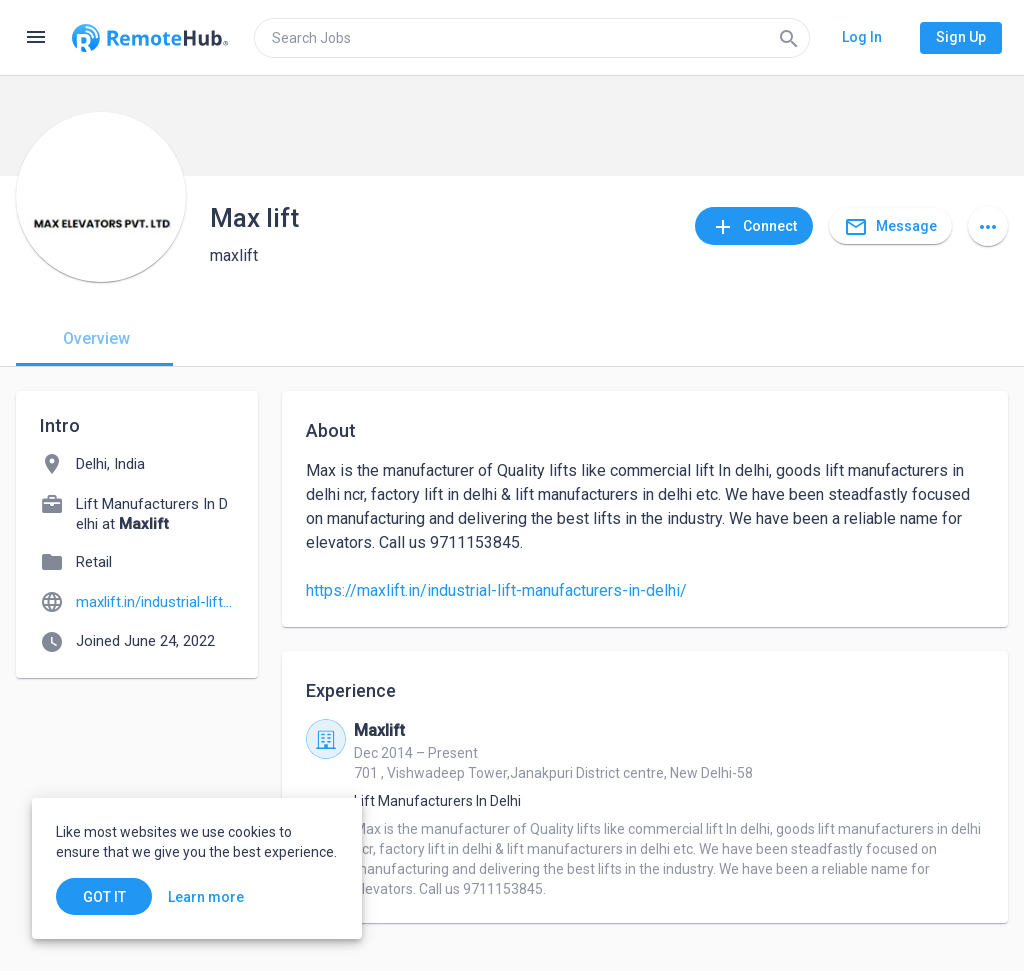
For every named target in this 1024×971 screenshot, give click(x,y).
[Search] (789, 38)
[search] (532, 38)
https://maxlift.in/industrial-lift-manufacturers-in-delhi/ (496, 590)
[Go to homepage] (150, 38)
